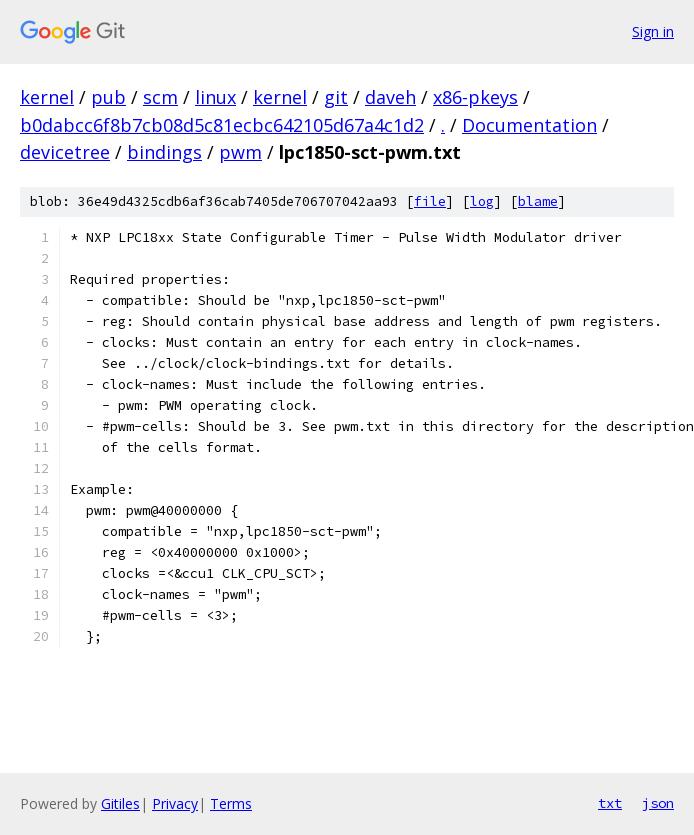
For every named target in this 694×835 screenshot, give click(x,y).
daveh (390, 97)
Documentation (529, 125)
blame (538, 201)
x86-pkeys (475, 97)
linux (215, 97)
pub (108, 97)
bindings (164, 152)
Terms (231, 803)
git (336, 97)
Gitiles (120, 803)
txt (610, 803)
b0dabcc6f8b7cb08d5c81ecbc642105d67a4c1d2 (222, 125)
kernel (47, 97)
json (658, 803)
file (430, 201)
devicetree (65, 152)
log (482, 201)
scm (160, 97)
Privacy (175, 803)
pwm (240, 152)
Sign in (653, 31)
